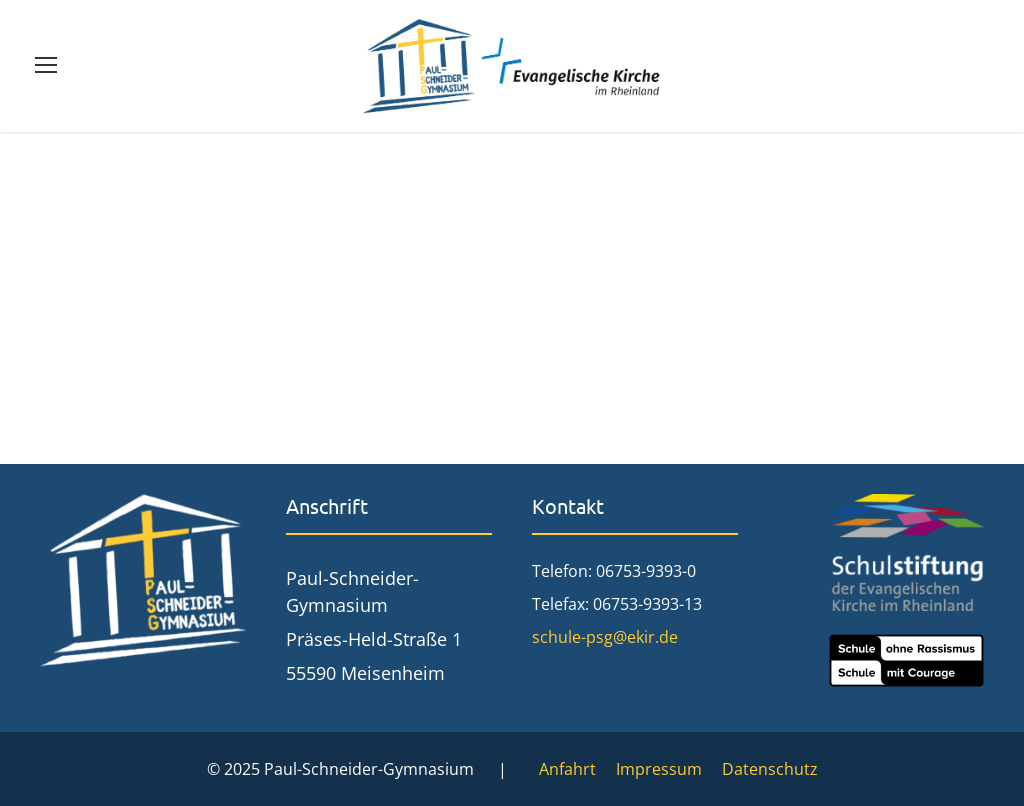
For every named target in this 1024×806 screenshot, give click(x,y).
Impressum (659, 769)
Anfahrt (567, 769)
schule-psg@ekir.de (605, 637)
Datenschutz (770, 769)
